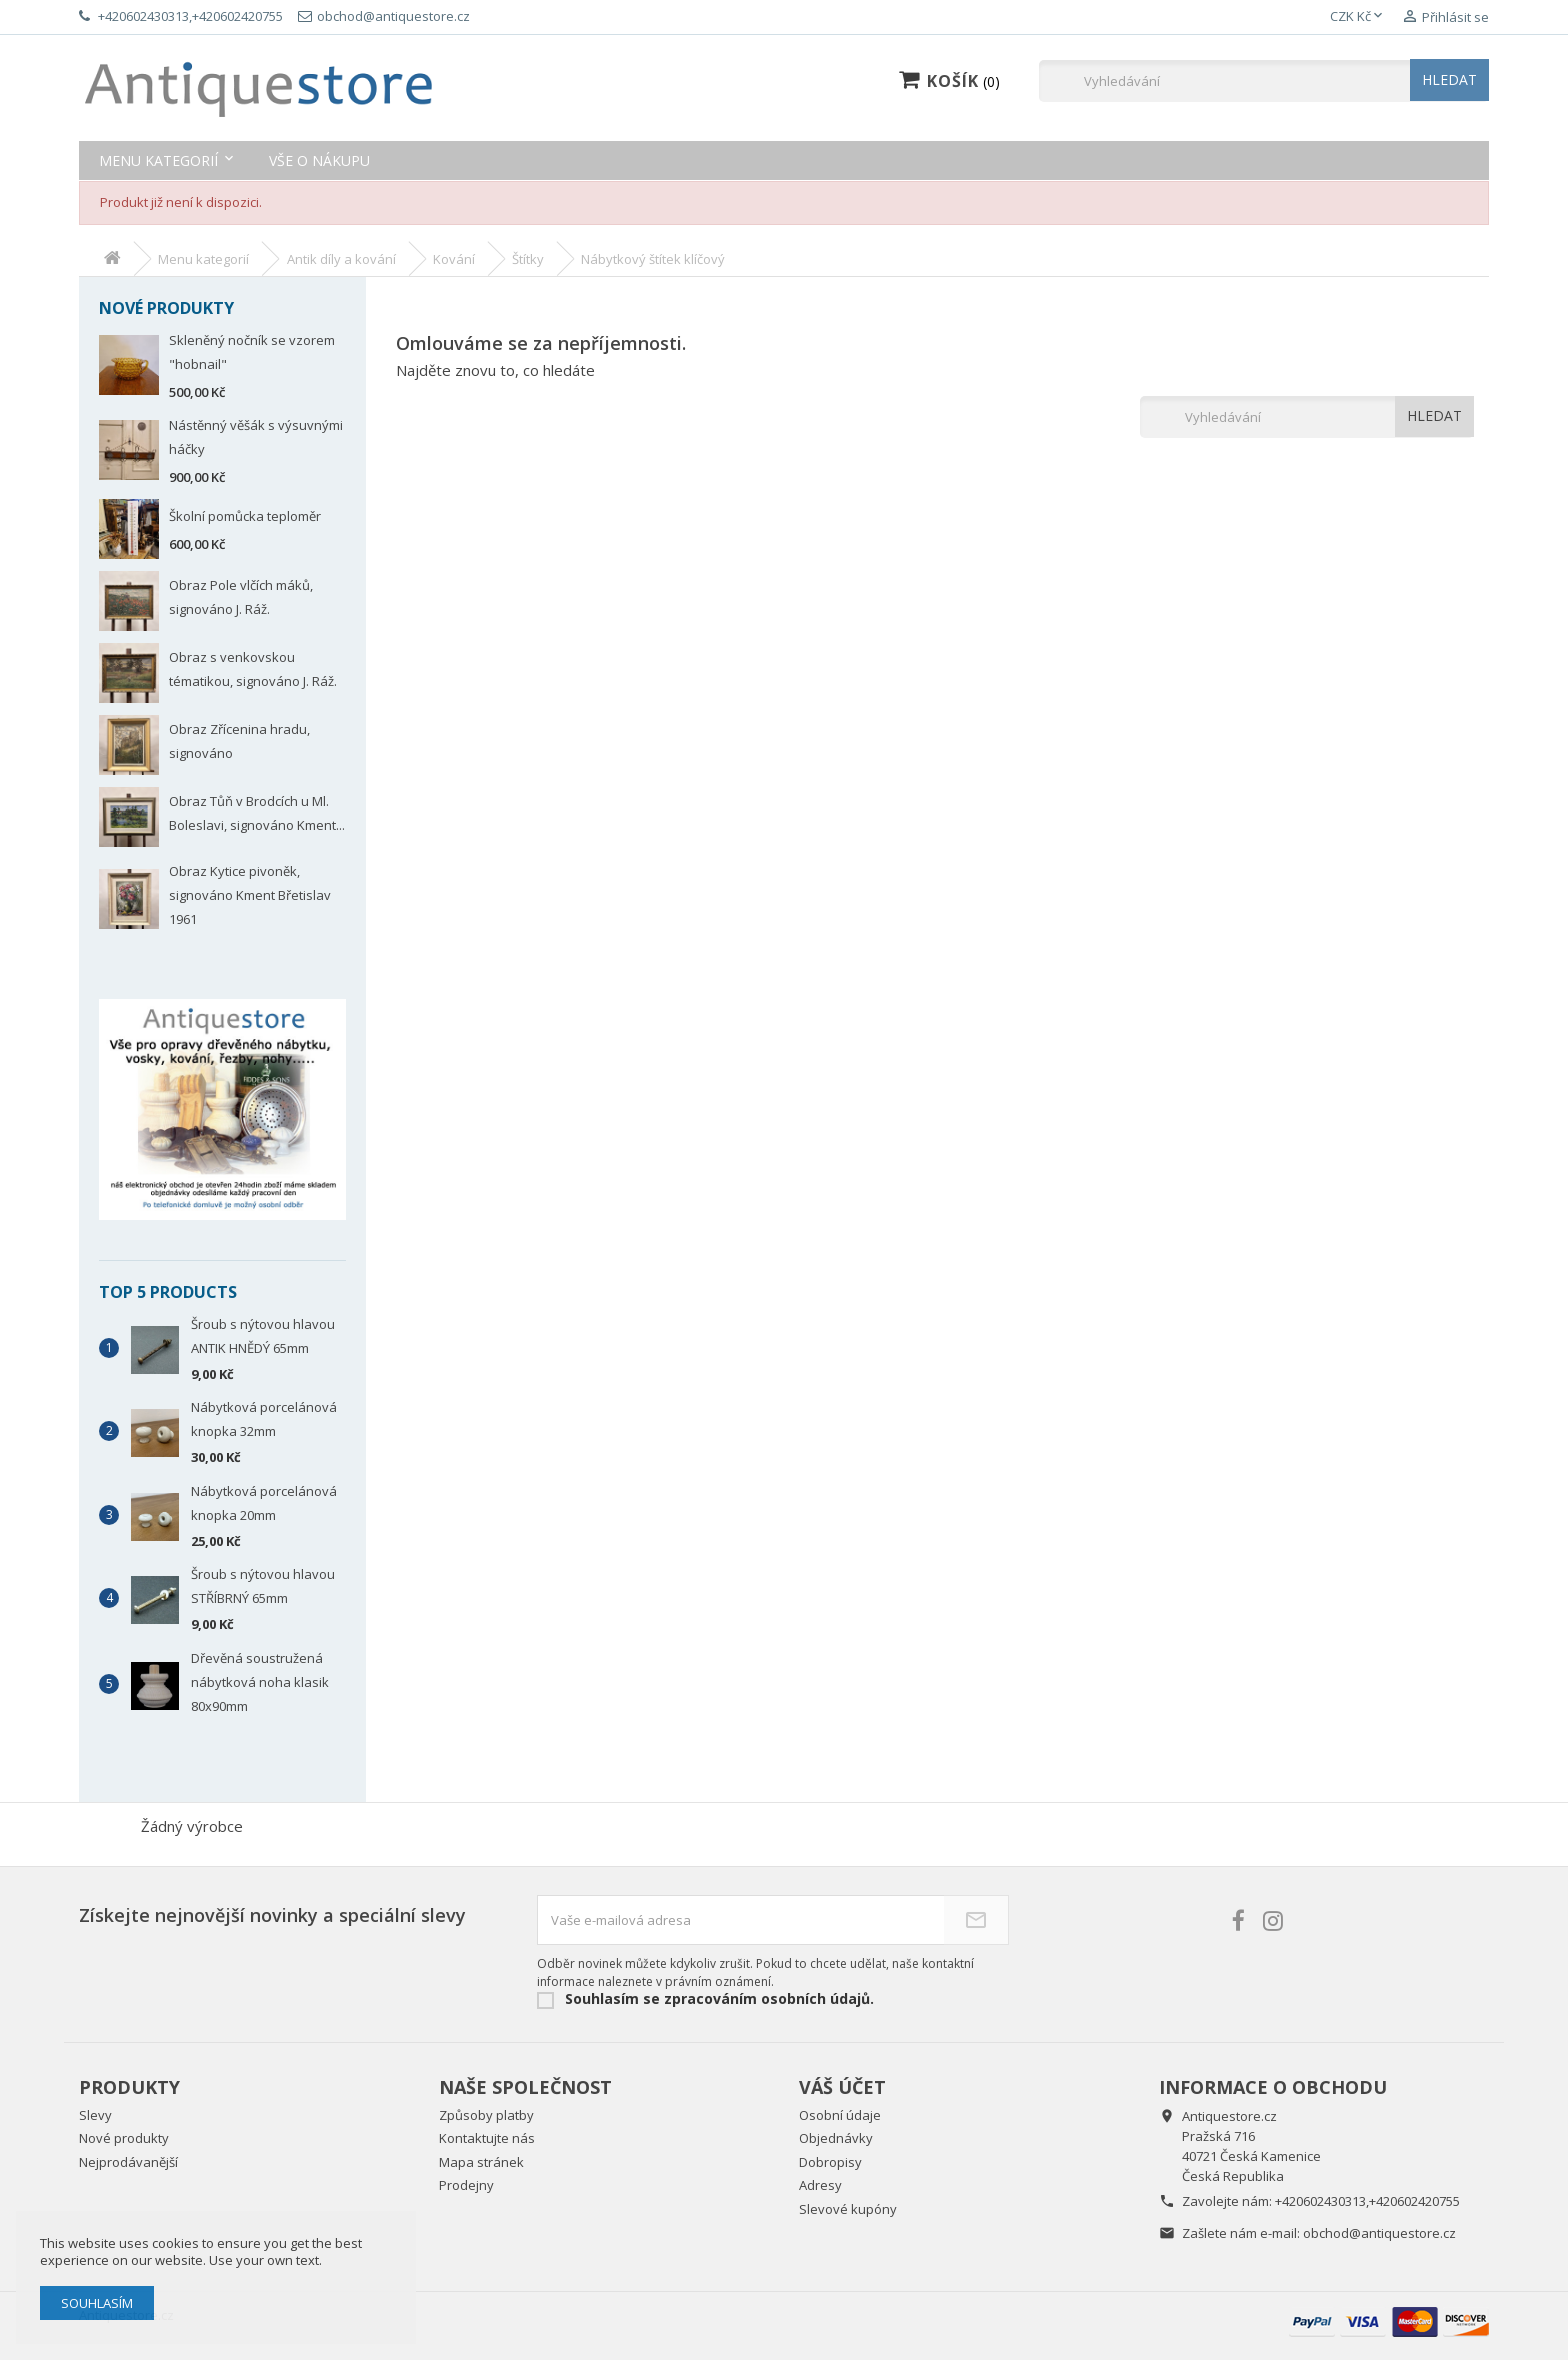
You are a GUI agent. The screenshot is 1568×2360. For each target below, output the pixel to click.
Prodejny (466, 2185)
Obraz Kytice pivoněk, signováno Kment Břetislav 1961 (250, 895)
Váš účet (842, 2087)
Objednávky (836, 2138)
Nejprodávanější (128, 2162)
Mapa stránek (481, 2162)
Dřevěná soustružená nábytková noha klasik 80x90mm (260, 1682)
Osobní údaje (840, 2115)
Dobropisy (830, 2162)
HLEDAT (1449, 79)
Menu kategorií (158, 160)
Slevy (95, 2115)
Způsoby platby (486, 2115)
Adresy (820, 2185)
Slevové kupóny (848, 2209)
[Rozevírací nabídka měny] (1358, 17)
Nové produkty (124, 2138)
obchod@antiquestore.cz (1379, 2233)
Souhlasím (97, 2303)
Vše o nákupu (319, 160)
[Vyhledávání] (1264, 81)
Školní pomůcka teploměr (245, 516)
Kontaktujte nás (487, 2138)
